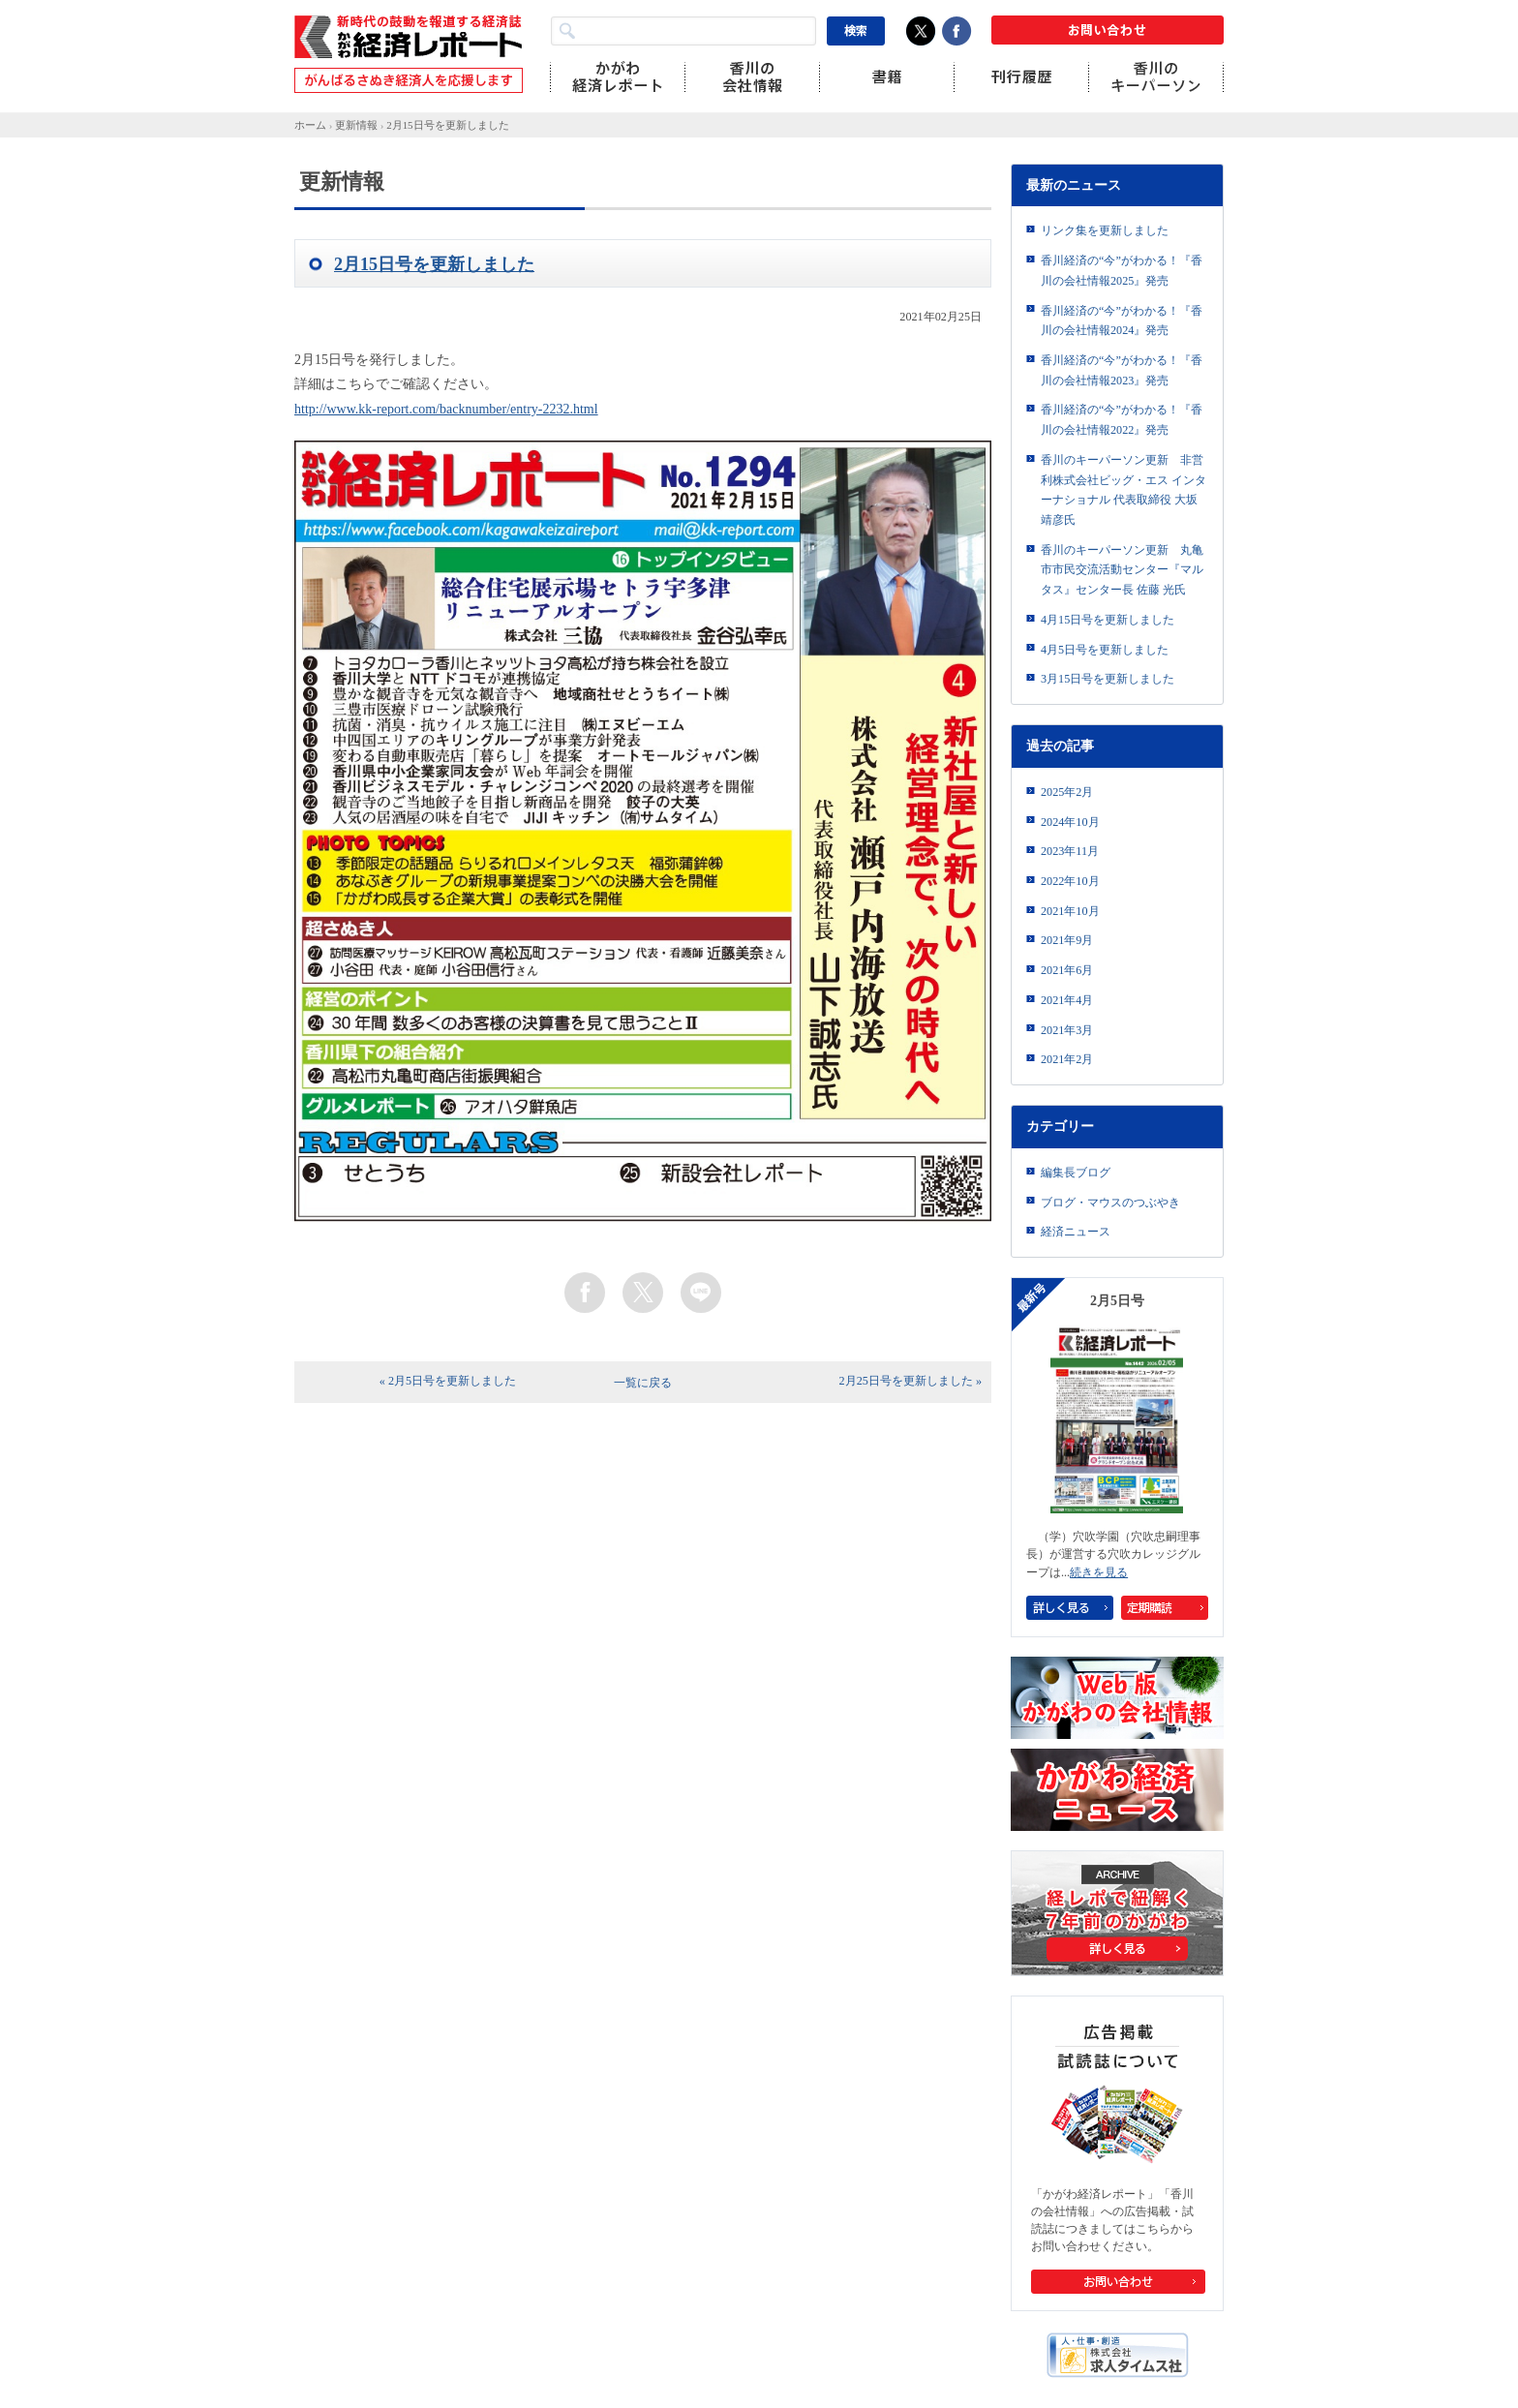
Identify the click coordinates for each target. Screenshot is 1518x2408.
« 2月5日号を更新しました (448, 1380)
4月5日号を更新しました (1105, 649)
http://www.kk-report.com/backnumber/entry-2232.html (446, 409)
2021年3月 (1067, 1030)
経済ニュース (1075, 1231)
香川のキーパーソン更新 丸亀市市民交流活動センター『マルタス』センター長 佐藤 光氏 (1122, 569)
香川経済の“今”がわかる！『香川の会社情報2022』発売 (1121, 420)
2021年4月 (1067, 1000)
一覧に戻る (643, 1382)
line (701, 1292)
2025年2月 (1067, 792)
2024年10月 (1070, 822)
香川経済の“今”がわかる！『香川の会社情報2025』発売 (1121, 271)
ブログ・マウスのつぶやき (1110, 1202)
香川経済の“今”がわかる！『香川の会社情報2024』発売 (1121, 321)
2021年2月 (1067, 1059)
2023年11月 (1070, 851)
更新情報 (356, 125)
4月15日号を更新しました (1107, 619)
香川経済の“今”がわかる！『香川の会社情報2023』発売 (1121, 370)
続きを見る (1099, 1572)
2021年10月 (1070, 911)
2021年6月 (1067, 970)
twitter (642, 1292)
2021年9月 (1067, 940)
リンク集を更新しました (1105, 230)
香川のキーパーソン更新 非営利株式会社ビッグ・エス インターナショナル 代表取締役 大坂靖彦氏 (1123, 490)
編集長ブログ (1075, 1172)
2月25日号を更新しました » (910, 1380)
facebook (584, 1292)
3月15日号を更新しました (1107, 679)
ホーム (310, 125)
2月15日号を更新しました (447, 125)
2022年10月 (1070, 881)
